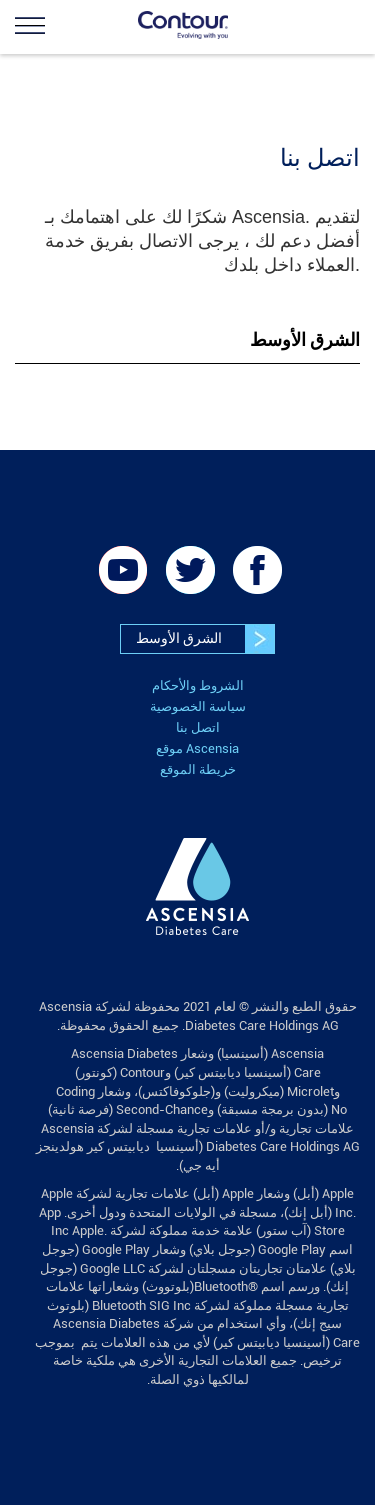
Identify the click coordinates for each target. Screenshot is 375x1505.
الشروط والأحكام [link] (198, 685)
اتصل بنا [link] (198, 727)
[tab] (187, 340)
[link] (60, 25)
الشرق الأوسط (205, 639)
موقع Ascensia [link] (197, 748)
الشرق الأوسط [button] (305, 339)
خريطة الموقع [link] (198, 769)
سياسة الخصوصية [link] (198, 706)
